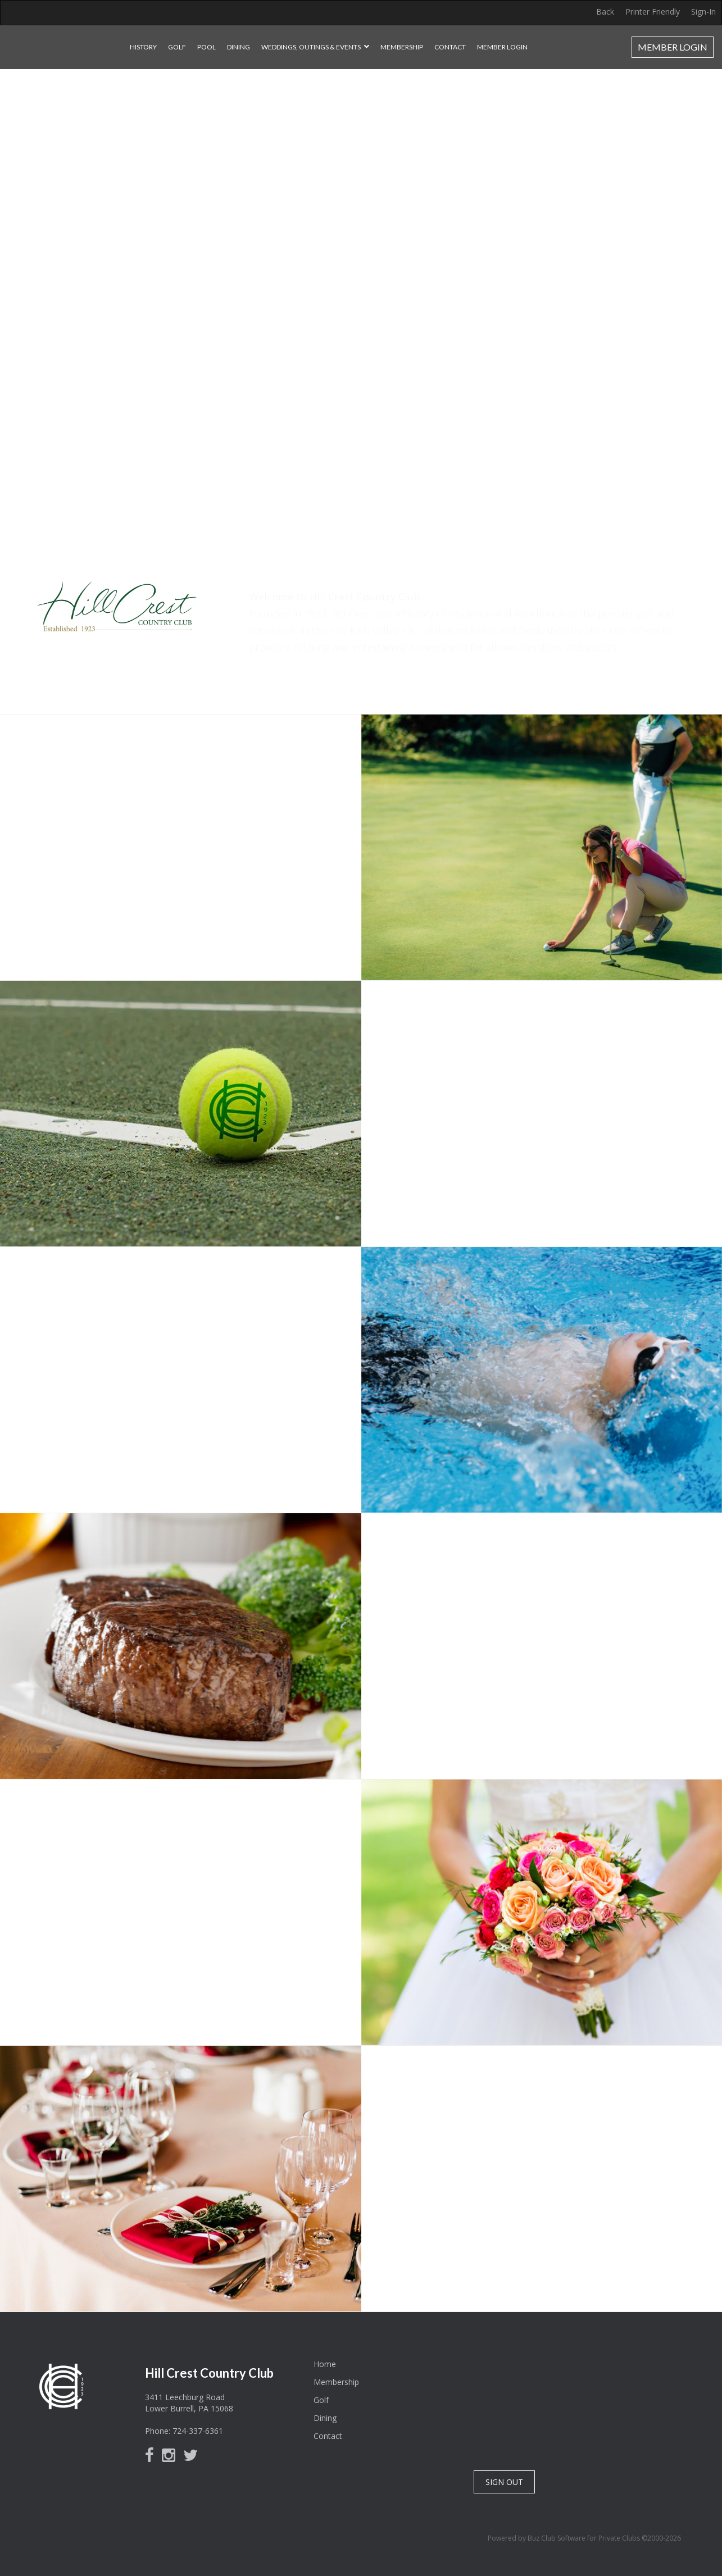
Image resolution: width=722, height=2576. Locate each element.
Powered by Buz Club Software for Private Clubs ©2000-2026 (584, 2538)
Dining (238, 47)
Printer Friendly (652, 11)
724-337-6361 (197, 2430)
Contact (450, 47)
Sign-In (703, 11)
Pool (206, 47)
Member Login (502, 47)
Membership (401, 47)
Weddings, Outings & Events (311, 47)
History (143, 47)
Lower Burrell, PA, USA (586, 2399)
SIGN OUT (504, 2482)
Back (605, 11)
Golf (177, 47)
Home (325, 2364)
